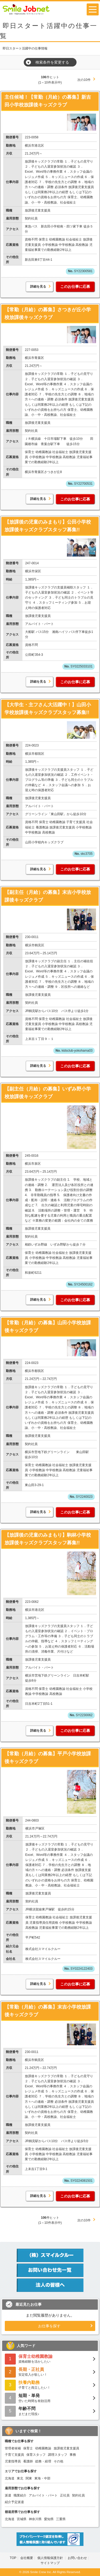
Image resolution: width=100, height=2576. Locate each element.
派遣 (8, 2495)
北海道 (9, 2478)
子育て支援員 (14, 2455)
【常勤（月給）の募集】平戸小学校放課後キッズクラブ (48, 1757)
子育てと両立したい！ (50, 2385)
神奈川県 (35, 2519)
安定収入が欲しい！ (50, 2371)
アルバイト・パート (43, 2495)
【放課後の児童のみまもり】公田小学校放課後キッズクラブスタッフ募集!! (48, 525)
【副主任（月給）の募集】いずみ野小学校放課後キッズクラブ (48, 1092)
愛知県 (49, 2519)
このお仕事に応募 (75, 286)
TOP (13, 2558)
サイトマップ (50, 2563)
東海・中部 (42, 2478)
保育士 (28, 2448)
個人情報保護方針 (50, 2558)
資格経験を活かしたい (50, 2358)
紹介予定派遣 (14, 2502)
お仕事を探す (49, 2326)
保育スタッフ (36, 2455)
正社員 (65, 2495)
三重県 (61, 2519)
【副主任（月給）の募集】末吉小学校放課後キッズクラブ (48, 896)
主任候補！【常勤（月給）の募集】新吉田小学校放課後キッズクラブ (48, 100)
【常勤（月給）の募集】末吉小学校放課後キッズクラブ (48, 2010)
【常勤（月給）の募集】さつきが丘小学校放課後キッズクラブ (48, 313)
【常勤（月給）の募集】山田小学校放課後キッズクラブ (48, 1326)
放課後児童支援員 (66, 2448)
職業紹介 (20, 2495)
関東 (29, 2478)
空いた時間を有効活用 (50, 2398)
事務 (73, 2455)
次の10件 (83, 80)
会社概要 (26, 2558)
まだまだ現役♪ (50, 2411)
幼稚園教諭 (43, 2448)
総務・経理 (43, 2461)
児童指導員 (13, 2461)
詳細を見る (38, 286)
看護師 (28, 2461)
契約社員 (78, 2495)
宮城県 (21, 2519)
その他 (58, 2461)
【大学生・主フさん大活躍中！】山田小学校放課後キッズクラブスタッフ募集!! (48, 708)
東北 (20, 2478)
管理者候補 (13, 2448)
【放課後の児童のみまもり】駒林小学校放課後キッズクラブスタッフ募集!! (48, 1538)
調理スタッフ (57, 2455)
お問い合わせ (77, 2558)
